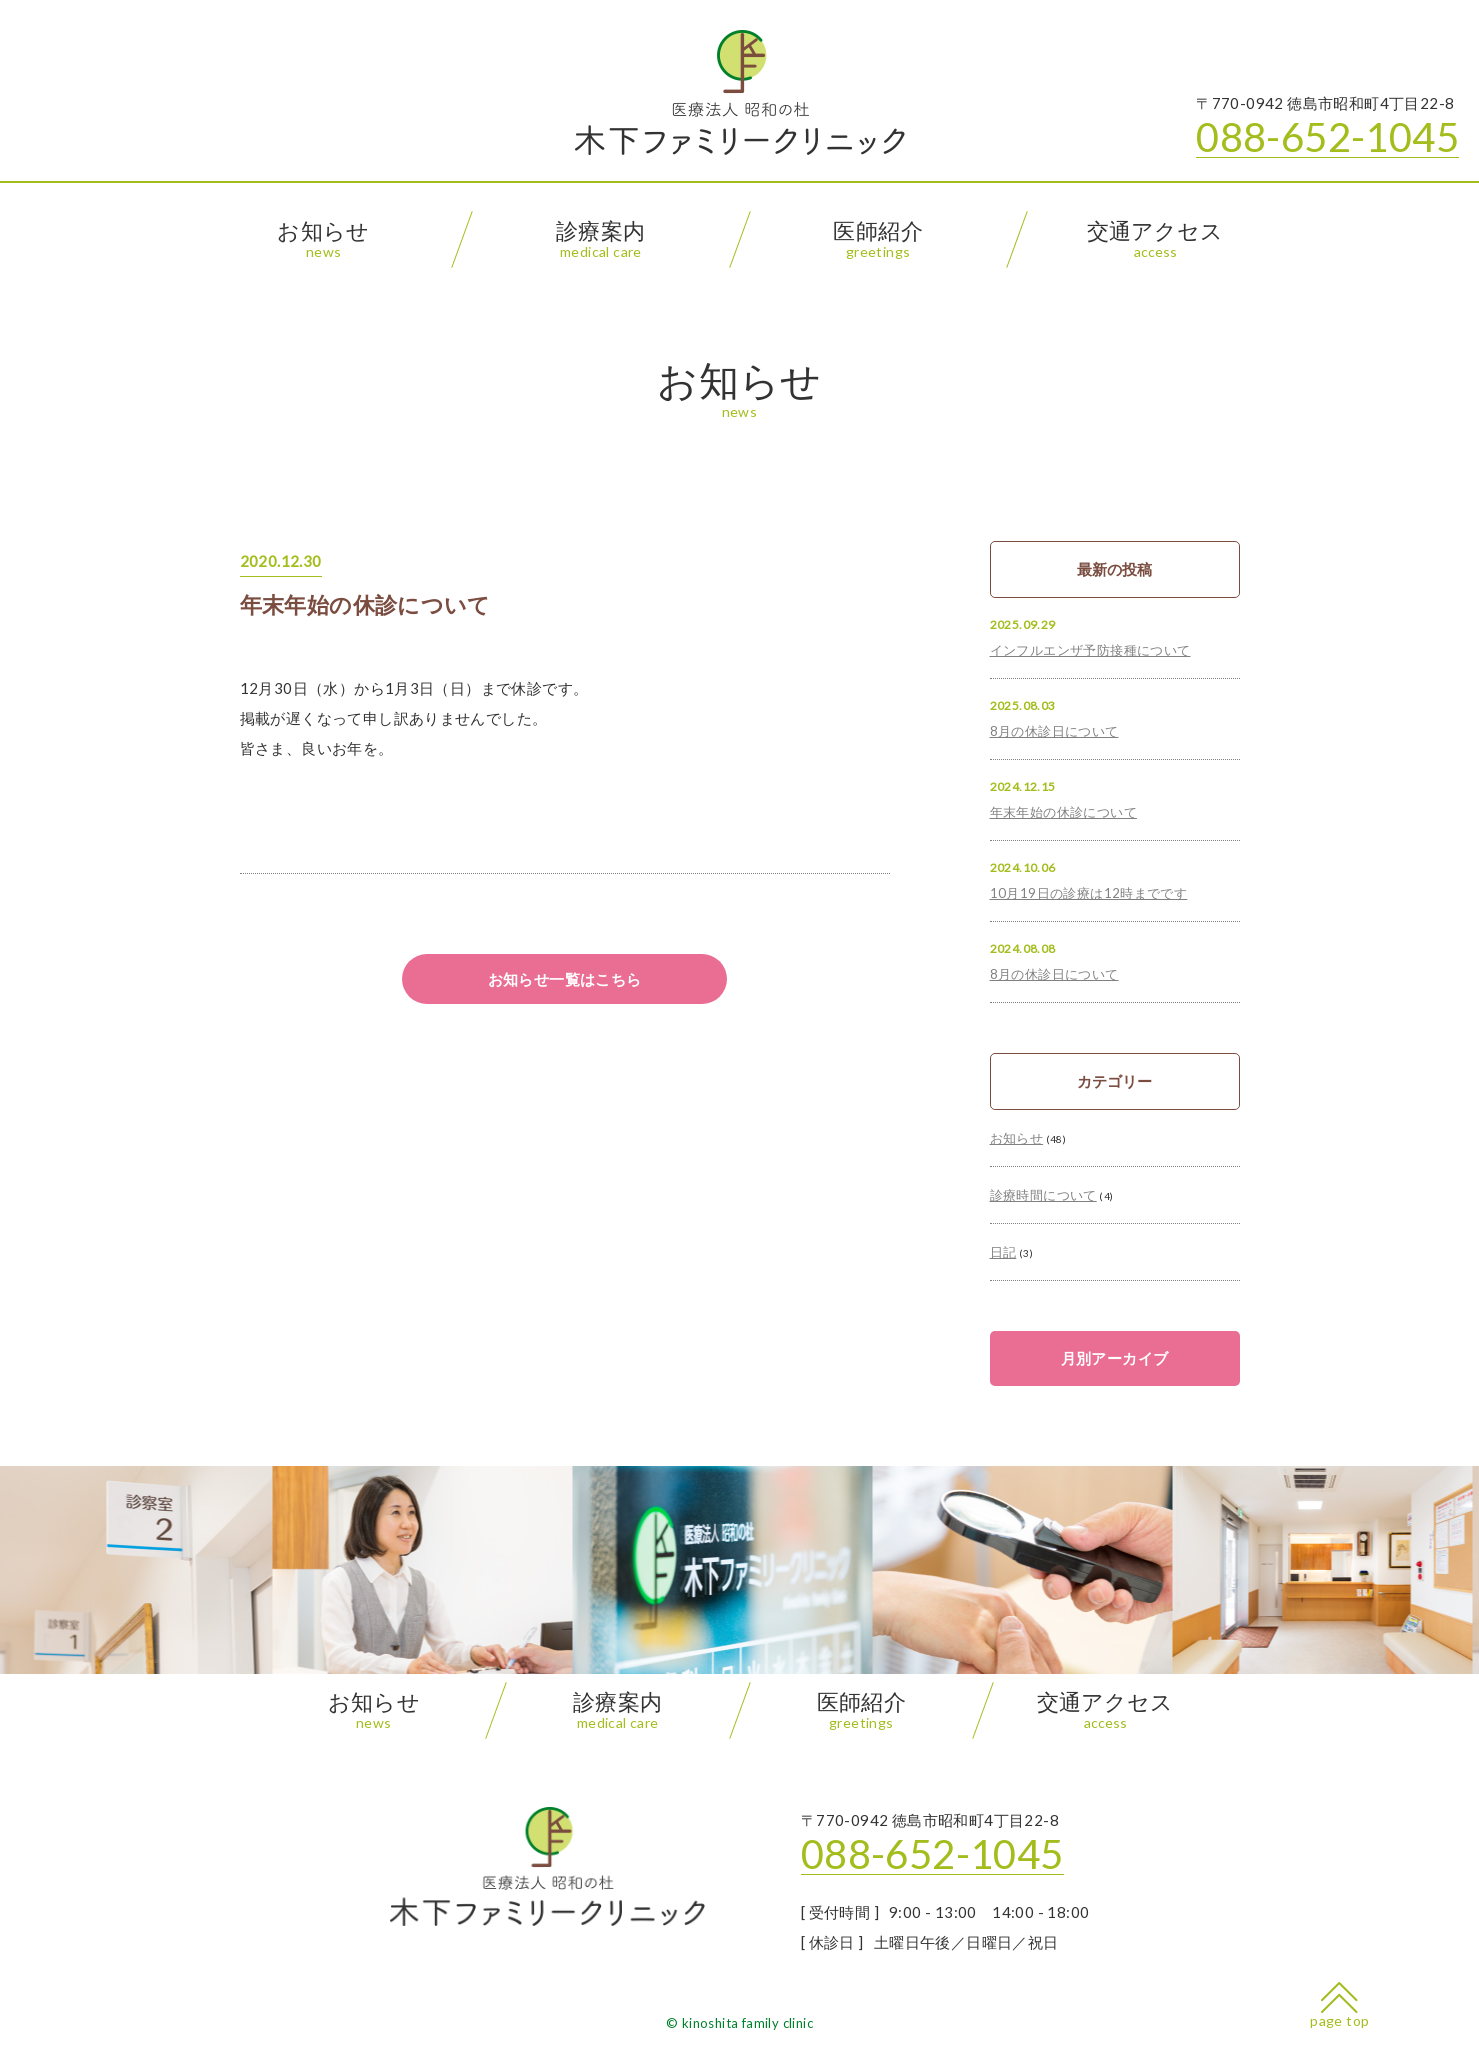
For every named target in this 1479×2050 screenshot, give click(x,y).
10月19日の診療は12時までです (1089, 893)
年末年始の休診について (365, 605)
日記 (1003, 1252)
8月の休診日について (1054, 731)
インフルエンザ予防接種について (1090, 650)
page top (1339, 2005)
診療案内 (601, 239)
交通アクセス (1155, 239)
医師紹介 (878, 239)
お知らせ (323, 239)
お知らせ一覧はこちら (565, 979)
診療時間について (1043, 1195)
